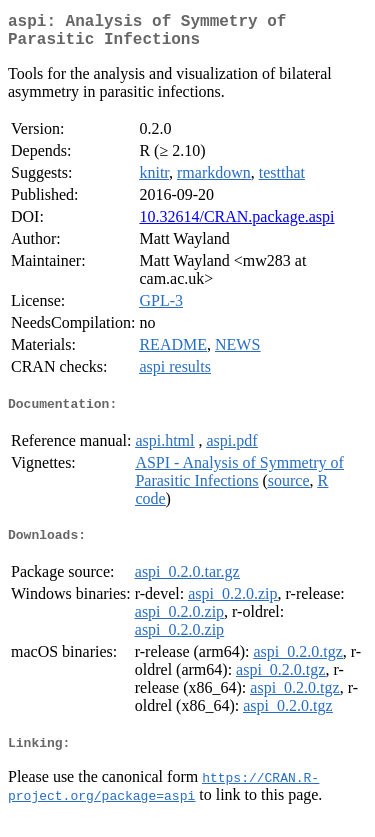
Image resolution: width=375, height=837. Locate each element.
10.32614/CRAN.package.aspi (236, 224)
